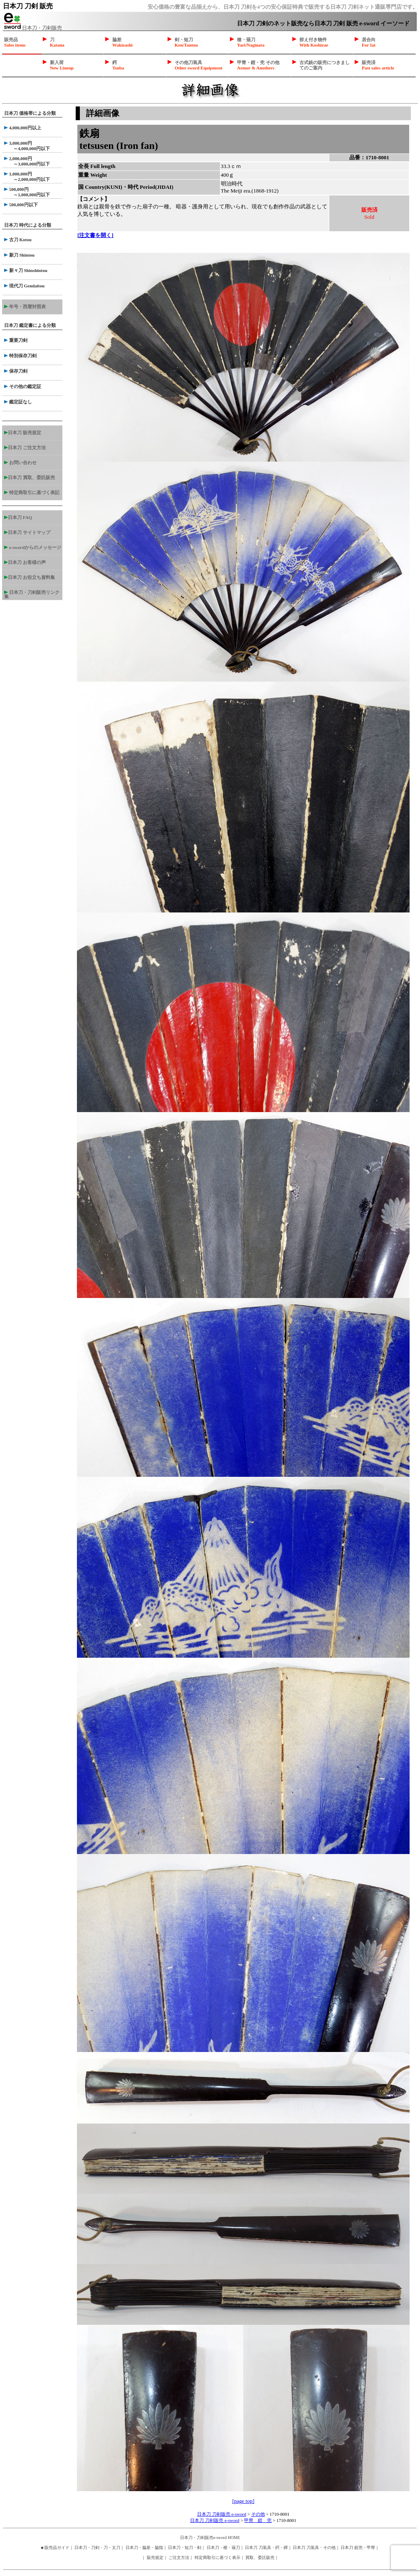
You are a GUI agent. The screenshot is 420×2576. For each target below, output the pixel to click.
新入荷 (62, 65)
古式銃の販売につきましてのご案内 (324, 65)
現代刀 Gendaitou (24, 285)
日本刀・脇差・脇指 (144, 2547)
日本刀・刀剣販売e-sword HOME (210, 2537)
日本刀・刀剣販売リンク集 (31, 594)
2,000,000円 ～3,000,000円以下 (27, 161)
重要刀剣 (15, 340)
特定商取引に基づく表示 (217, 2557)
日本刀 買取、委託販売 (29, 477)
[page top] (243, 2501)
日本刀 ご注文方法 (25, 447)
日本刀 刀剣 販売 (28, 6)
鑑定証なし (18, 401)
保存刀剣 (15, 370)
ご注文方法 (178, 2557)
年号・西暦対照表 (25, 306)
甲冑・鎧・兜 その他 (258, 65)
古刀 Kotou (18, 239)
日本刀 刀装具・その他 (314, 2547)
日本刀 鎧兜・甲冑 (358, 2547)
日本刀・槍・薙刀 (223, 2547)
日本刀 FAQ (18, 517)
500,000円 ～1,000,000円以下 (27, 192)
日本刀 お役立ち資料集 (29, 577)
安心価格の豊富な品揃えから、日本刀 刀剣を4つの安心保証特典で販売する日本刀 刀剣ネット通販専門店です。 (283, 7)
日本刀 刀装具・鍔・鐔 (266, 2547)
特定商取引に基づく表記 (31, 492)
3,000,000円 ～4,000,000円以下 (27, 146)
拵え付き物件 (313, 42)
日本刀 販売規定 (22, 432)
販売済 (378, 65)
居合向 (369, 42)
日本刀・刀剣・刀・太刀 (97, 2547)
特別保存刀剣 (20, 355)
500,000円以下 (21, 204)
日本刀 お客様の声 (25, 562)
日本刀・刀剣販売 (33, 28)
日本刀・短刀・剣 (184, 2547)
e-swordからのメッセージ (32, 547)
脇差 (122, 42)
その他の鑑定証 (22, 386)
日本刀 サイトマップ (27, 532)
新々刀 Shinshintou (25, 270)
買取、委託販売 (259, 2557)
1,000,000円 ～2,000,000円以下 (27, 176)
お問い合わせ (20, 462)
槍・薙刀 (250, 42)
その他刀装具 (198, 65)
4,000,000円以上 (22, 127)
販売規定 (155, 2557)
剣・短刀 (186, 42)
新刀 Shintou (19, 254)
